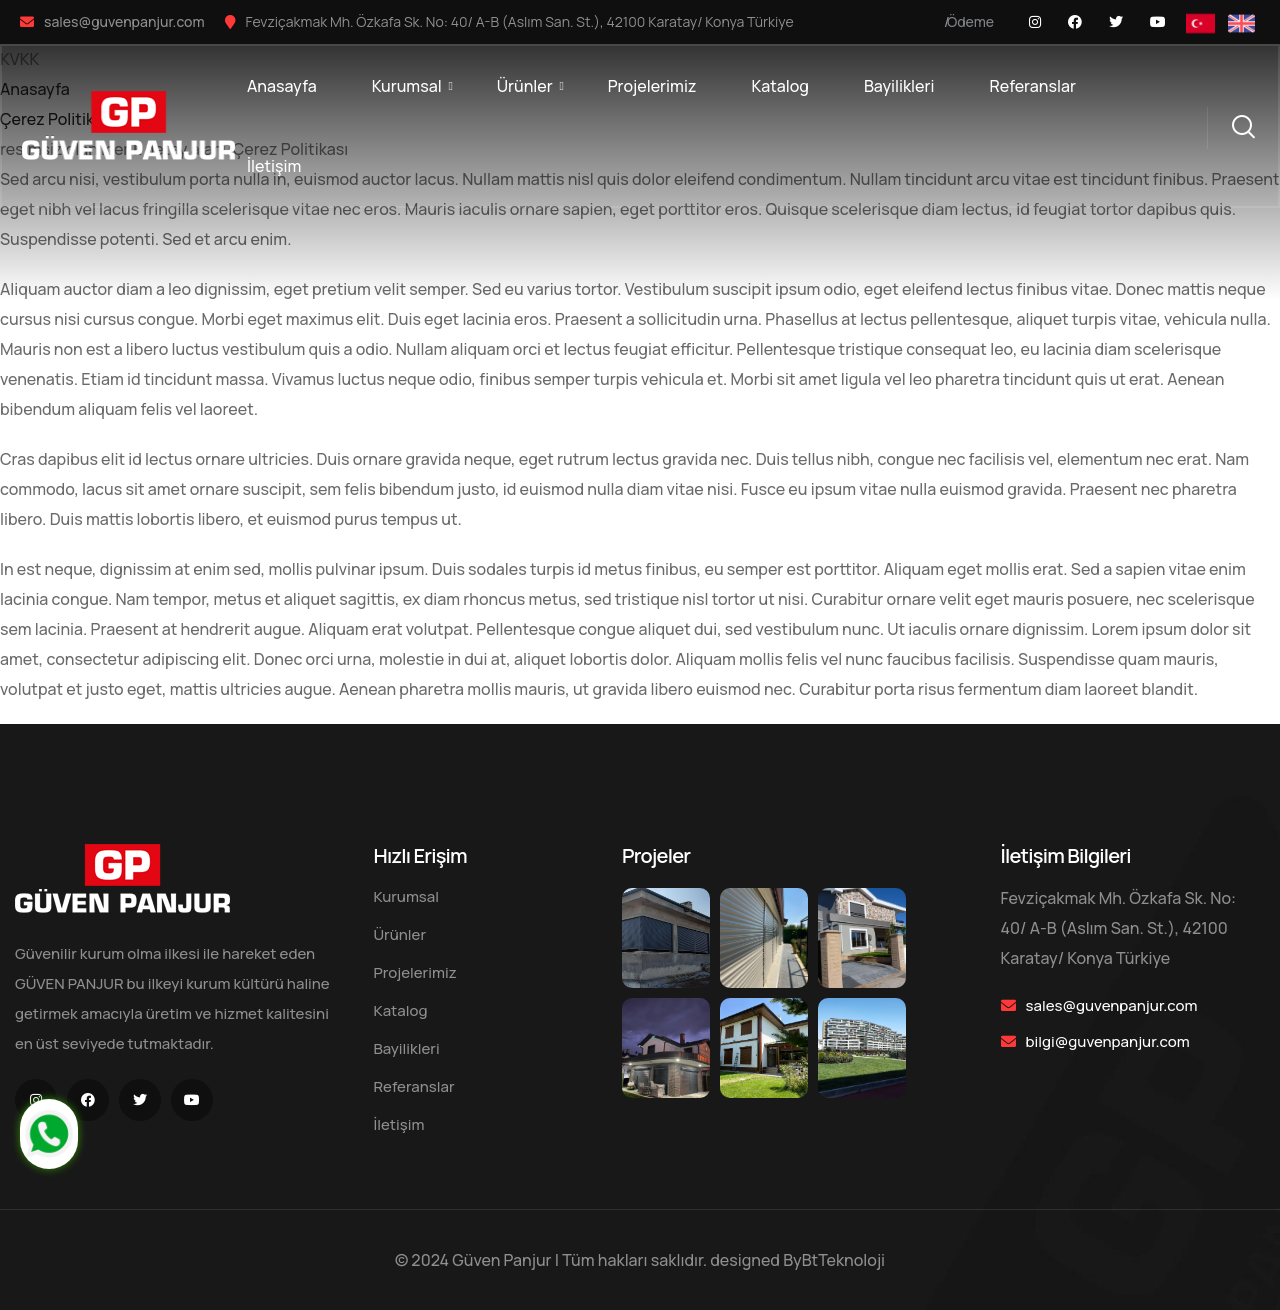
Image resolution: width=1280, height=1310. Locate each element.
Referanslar (1033, 86)
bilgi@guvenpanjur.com (1108, 1041)
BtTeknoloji (843, 1260)
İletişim (274, 166)
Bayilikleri (899, 86)
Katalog (780, 86)
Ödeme (970, 21)
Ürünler (525, 86)
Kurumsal (407, 86)
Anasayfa (282, 86)
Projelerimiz (652, 86)
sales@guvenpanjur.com (124, 21)
